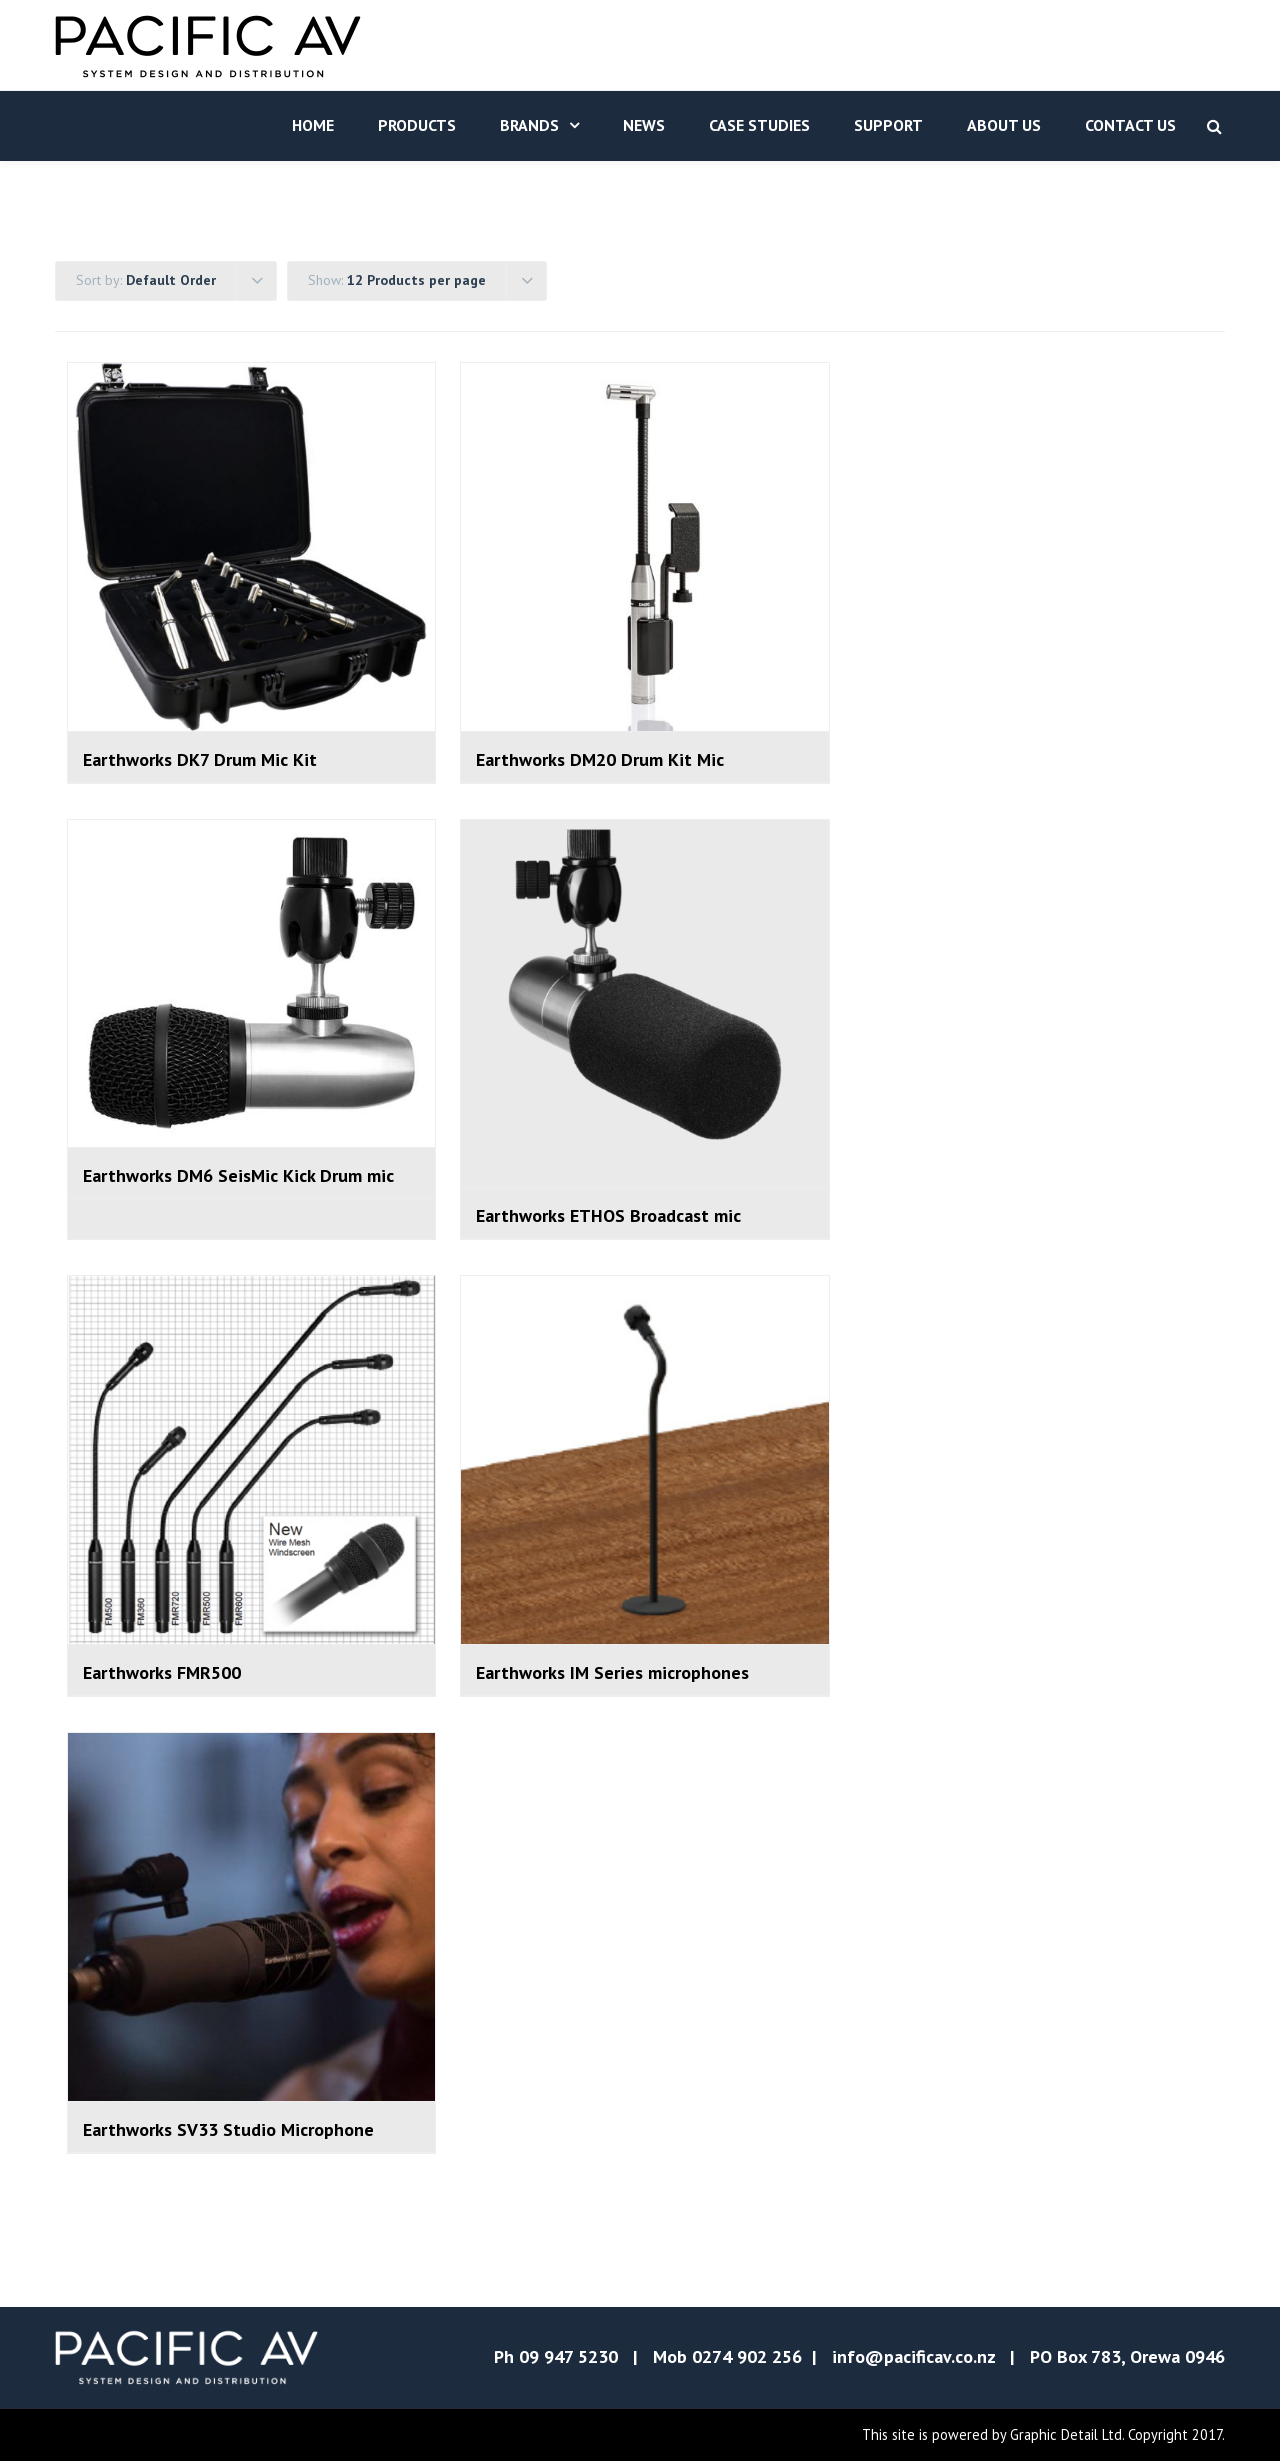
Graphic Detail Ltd (1066, 2434)
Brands (529, 125)
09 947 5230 (568, 2356)
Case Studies (759, 125)
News (644, 125)
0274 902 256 (747, 2356)
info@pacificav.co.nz (913, 2356)
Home (313, 125)
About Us (1004, 125)
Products (417, 125)
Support (888, 125)
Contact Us (1130, 125)
